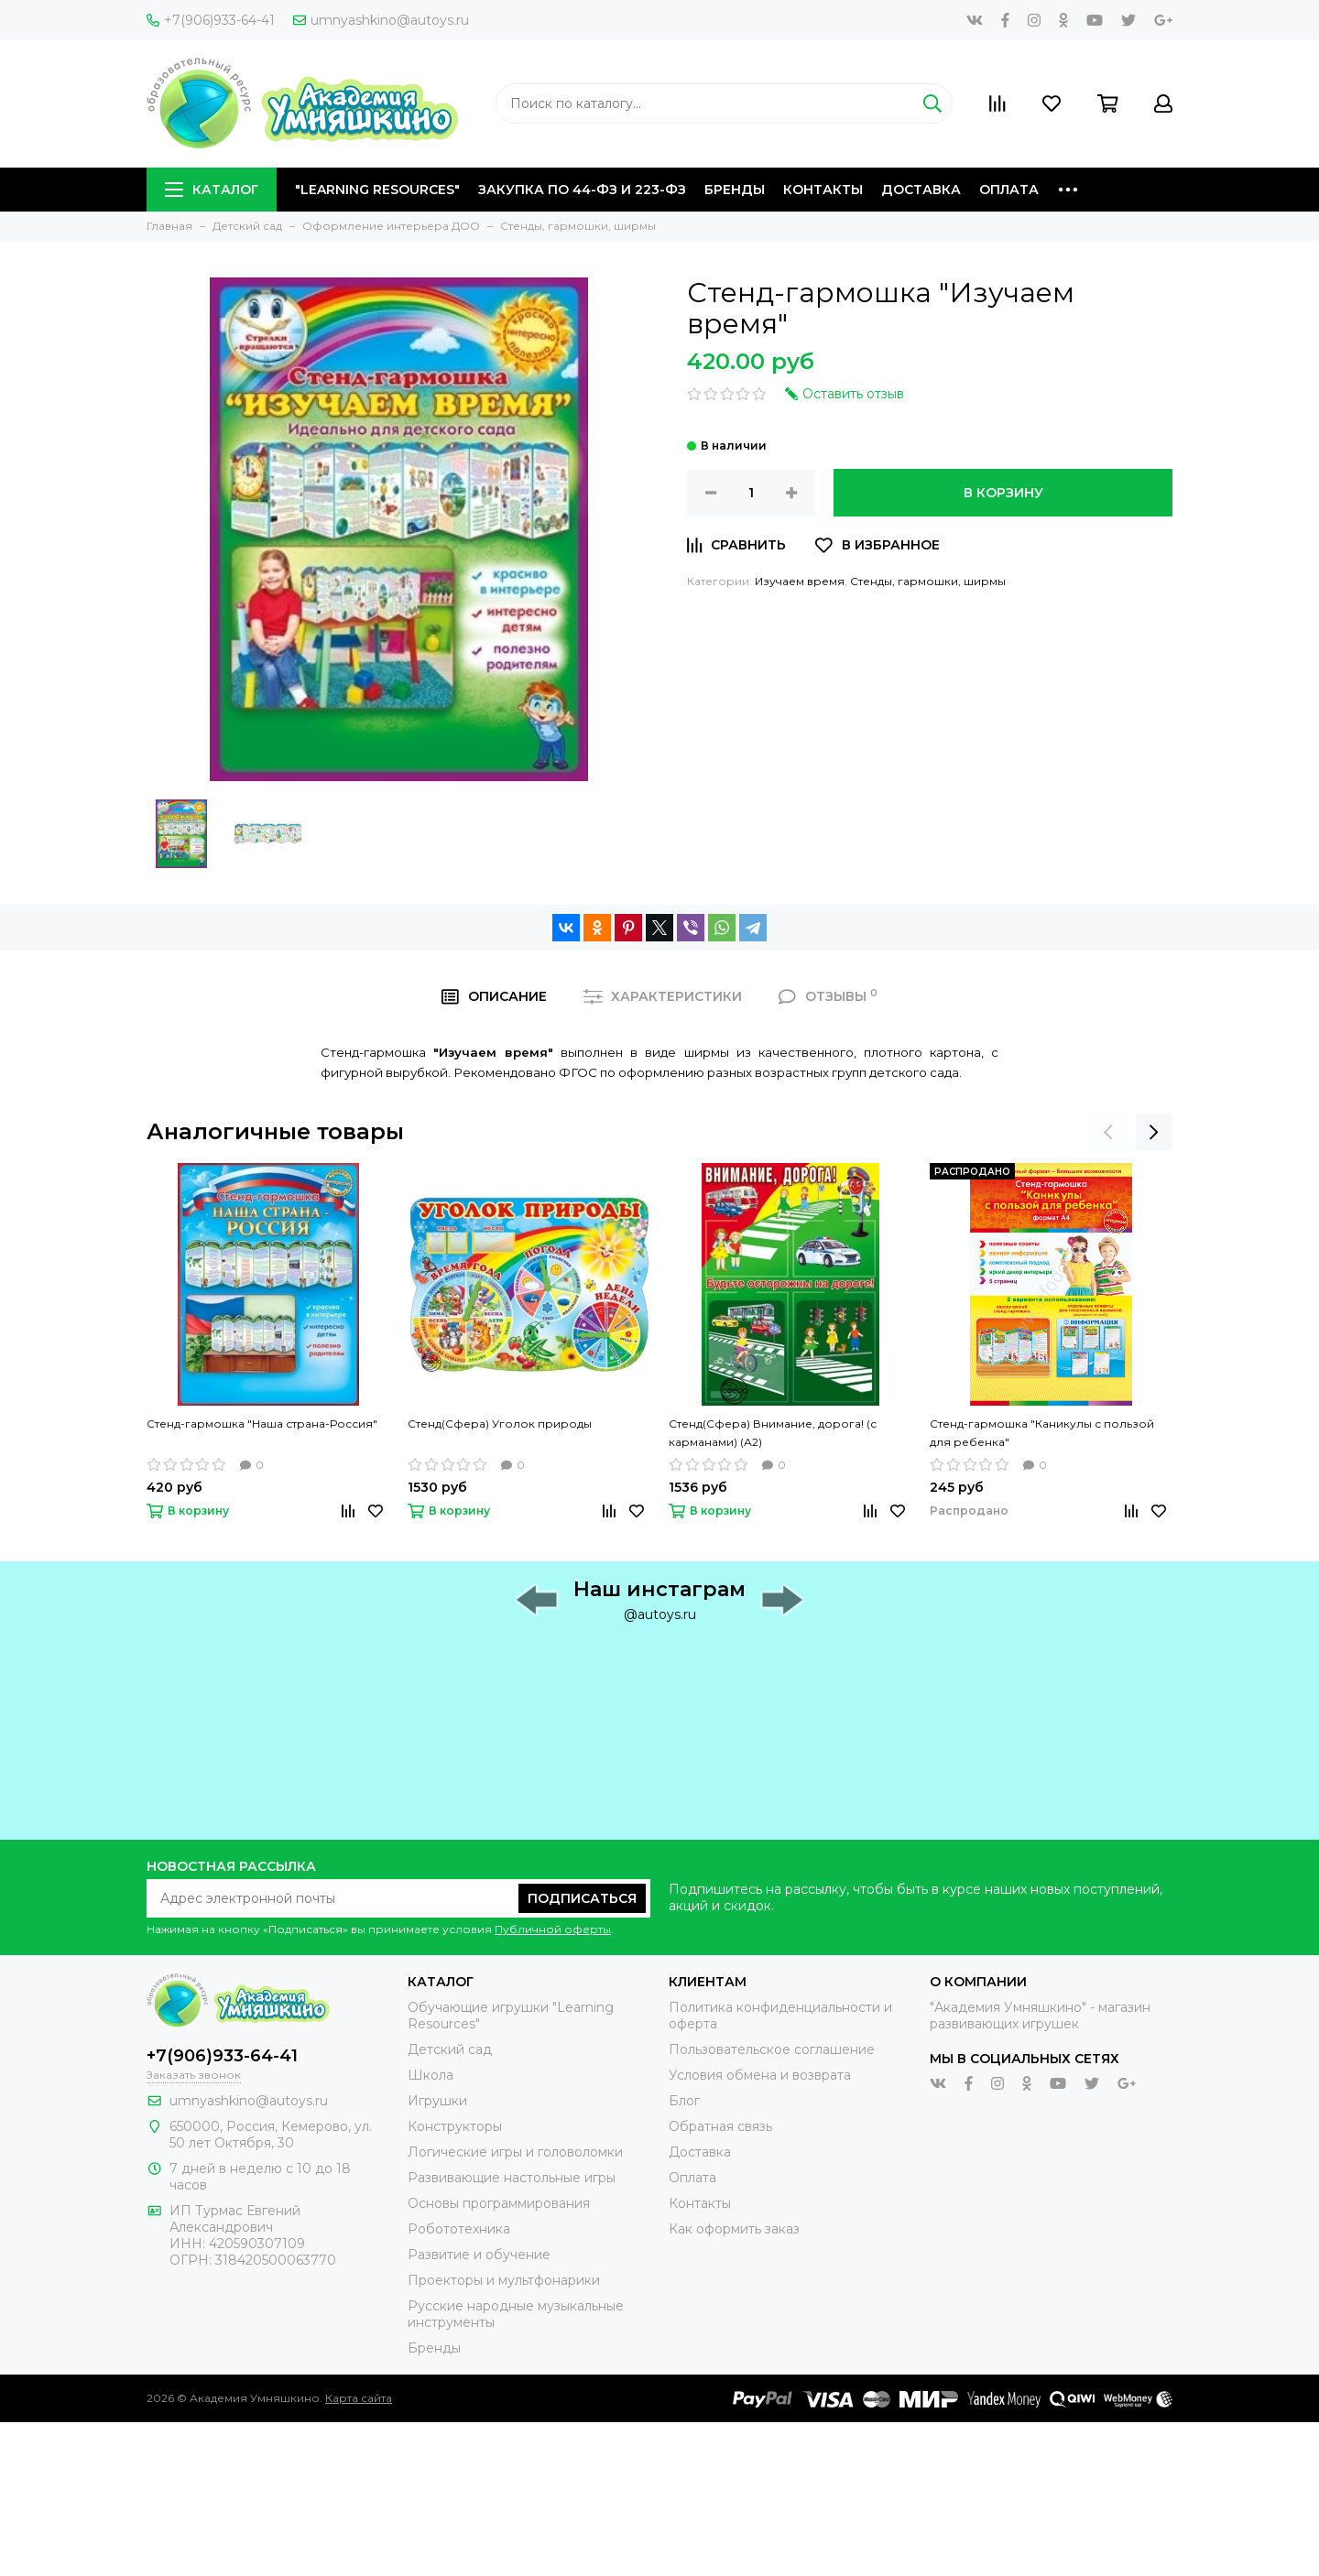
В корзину (1003, 492)
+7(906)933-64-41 (211, 20)
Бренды (734, 189)
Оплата (1009, 189)
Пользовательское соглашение (772, 2049)
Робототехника (459, 2229)
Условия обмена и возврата (760, 2075)
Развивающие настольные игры (512, 2177)
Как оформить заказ (734, 2229)
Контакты (823, 189)
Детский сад (450, 2049)
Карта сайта (358, 2398)
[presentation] (1108, 1132)
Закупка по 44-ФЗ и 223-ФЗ (582, 189)
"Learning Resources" (377, 189)
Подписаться (582, 1898)
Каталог (211, 189)
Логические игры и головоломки (515, 2152)
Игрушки (437, 2100)
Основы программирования (499, 2203)
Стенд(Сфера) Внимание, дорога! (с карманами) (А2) (773, 1433)
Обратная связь (720, 2126)
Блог (684, 2100)
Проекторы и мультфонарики (504, 2280)
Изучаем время (800, 581)
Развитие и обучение (479, 2254)
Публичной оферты (553, 1929)
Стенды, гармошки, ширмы (928, 581)
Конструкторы (455, 2126)
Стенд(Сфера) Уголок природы (500, 1423)
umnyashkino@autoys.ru (381, 20)
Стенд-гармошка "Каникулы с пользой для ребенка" (1042, 1433)
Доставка (921, 189)
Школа (430, 2075)
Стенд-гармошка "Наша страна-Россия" (262, 1423)
